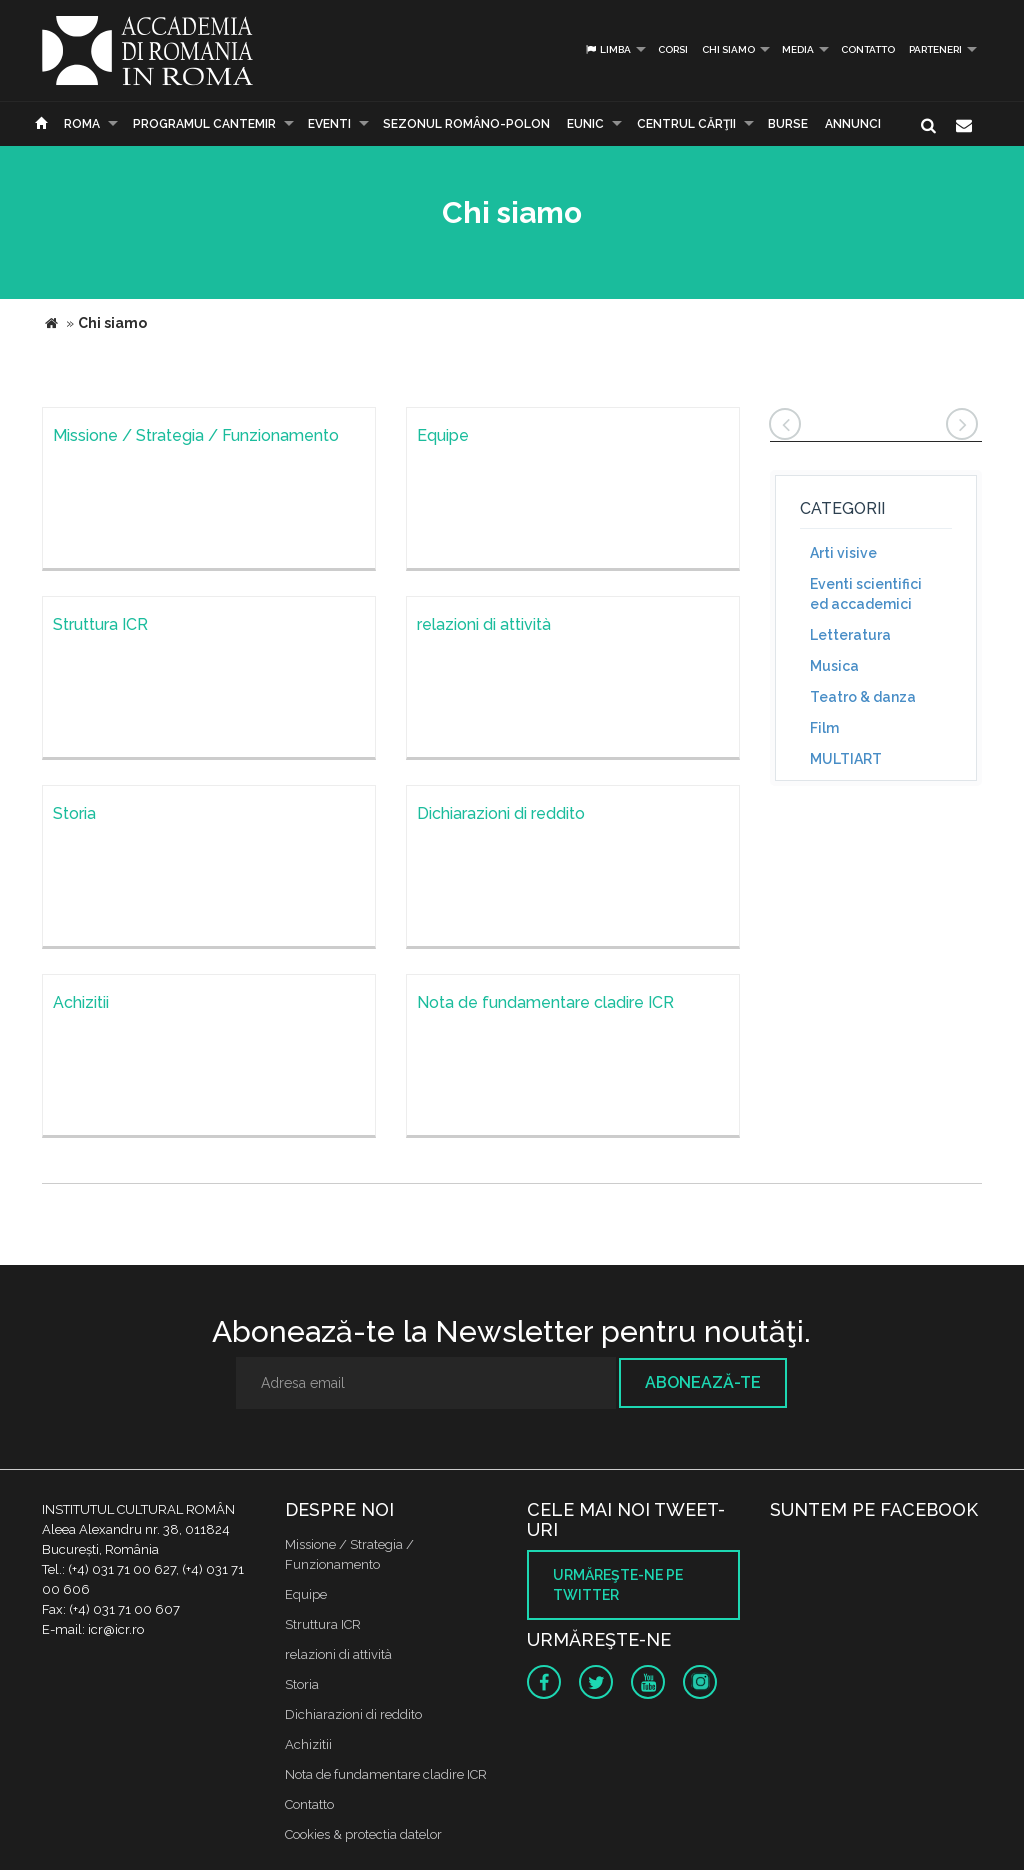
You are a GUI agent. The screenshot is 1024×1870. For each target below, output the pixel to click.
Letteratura (850, 635)
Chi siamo (728, 49)
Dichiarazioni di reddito (353, 1714)
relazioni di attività (338, 1654)
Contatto (868, 49)
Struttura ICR (323, 1624)
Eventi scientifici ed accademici (866, 594)
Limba (607, 49)
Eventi (329, 124)
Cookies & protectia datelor (363, 1834)
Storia (302, 1684)
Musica (834, 666)
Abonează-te (703, 1382)
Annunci (853, 124)
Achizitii (308, 1744)
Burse (788, 124)
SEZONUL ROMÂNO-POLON (466, 124)
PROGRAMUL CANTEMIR (204, 124)
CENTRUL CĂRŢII (686, 124)
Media (798, 49)
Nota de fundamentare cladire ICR (386, 1774)
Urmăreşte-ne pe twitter (618, 1585)
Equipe (306, 1594)
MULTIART (846, 759)
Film (824, 728)
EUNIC (585, 124)
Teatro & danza (863, 697)
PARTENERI (935, 49)
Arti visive (843, 553)
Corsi (673, 49)
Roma (82, 124)
